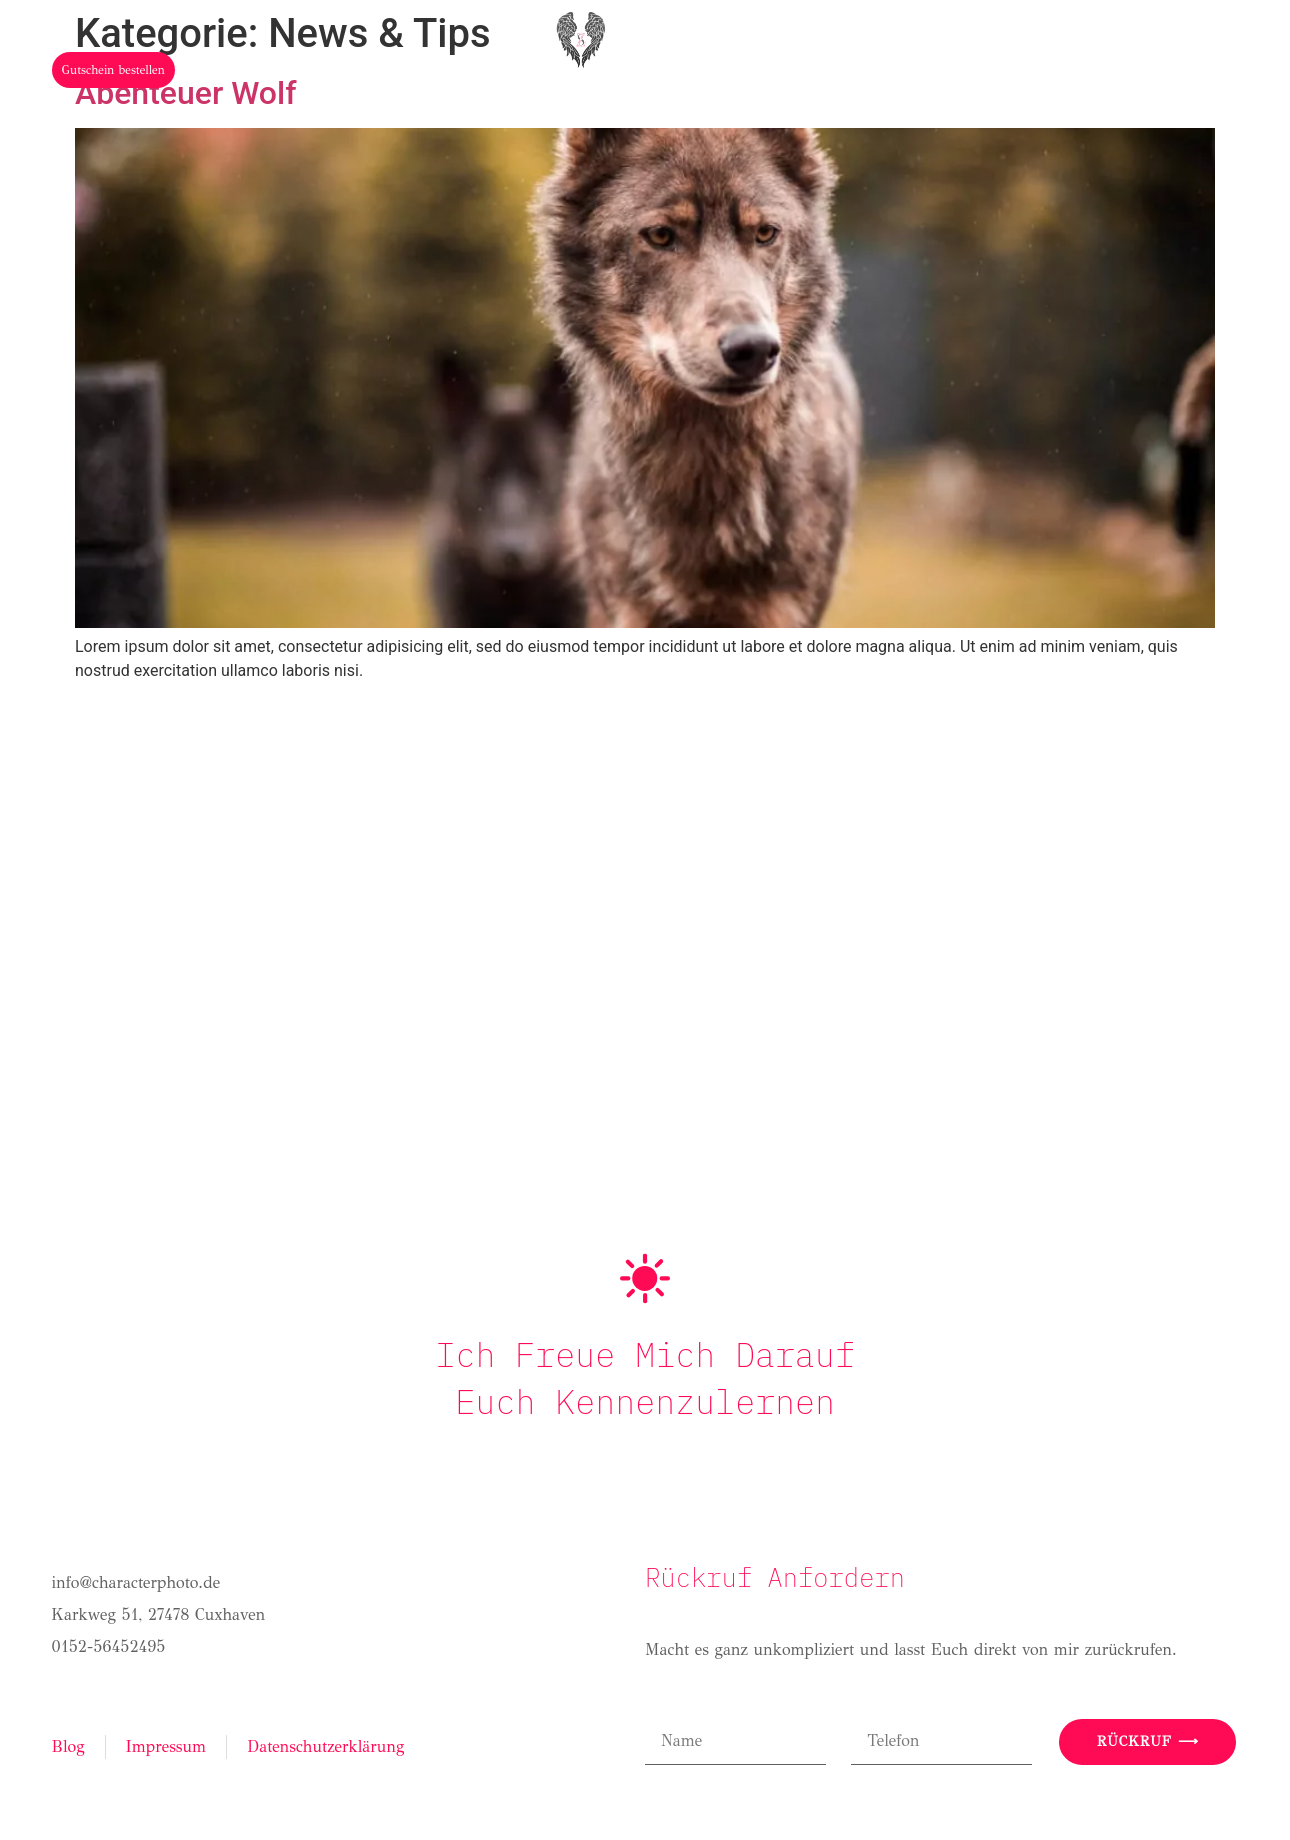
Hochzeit (562, 122)
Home (339, 122)
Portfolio (692, 122)
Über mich (442, 122)
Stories (813, 122)
